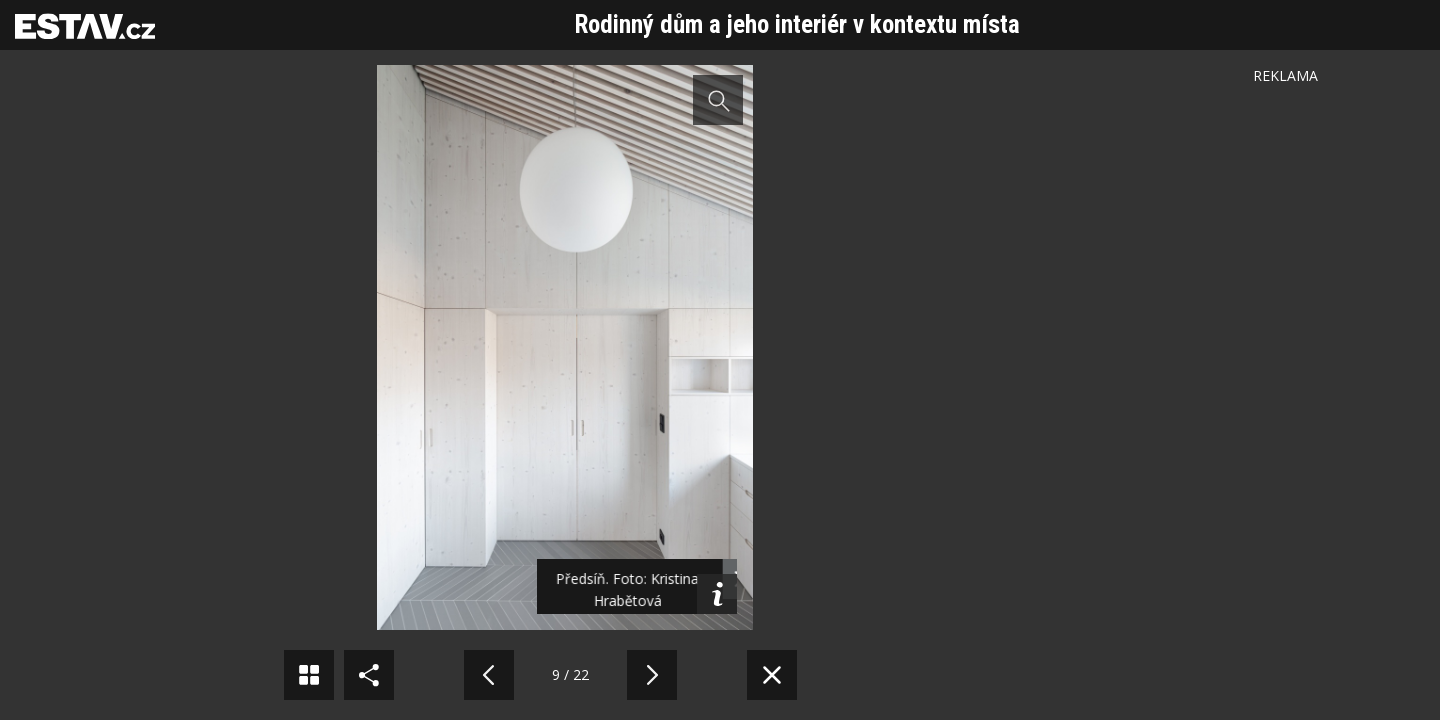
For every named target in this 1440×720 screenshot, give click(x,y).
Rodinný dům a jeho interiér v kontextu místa (797, 24)
